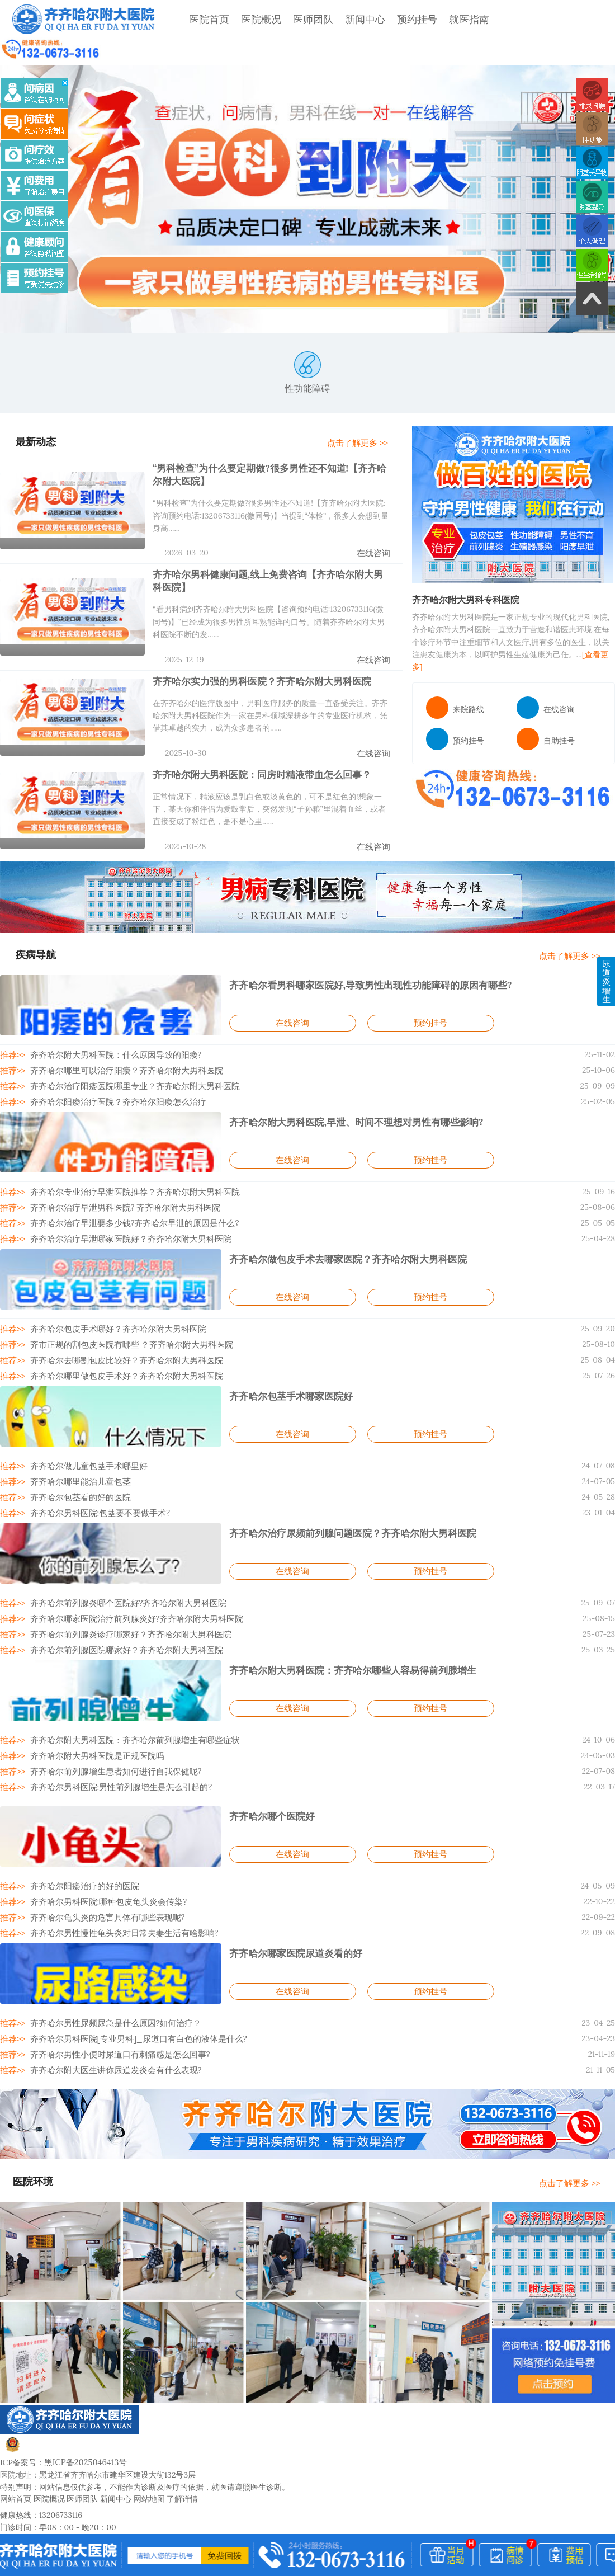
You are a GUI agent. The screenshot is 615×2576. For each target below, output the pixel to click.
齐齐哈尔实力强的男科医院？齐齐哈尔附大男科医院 (255, 651)
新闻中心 (355, 19)
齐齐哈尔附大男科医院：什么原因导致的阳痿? (109, 1023)
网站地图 (149, 2448)
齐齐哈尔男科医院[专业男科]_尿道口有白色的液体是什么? (130, 1991)
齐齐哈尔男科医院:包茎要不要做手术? (94, 1473)
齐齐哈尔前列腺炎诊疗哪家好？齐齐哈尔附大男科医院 (122, 1593)
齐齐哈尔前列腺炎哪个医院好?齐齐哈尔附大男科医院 (120, 1562)
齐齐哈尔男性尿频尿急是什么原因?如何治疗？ (109, 1976)
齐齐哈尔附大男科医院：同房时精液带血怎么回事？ (255, 743)
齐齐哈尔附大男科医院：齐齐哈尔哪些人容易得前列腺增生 (345, 1627)
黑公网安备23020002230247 (66, 2400)
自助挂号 (546, 715)
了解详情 (182, 2448)
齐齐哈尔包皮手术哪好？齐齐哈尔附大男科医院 (111, 1293)
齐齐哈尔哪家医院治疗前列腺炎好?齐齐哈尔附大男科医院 (128, 1577)
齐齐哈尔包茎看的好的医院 (75, 1458)
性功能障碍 (307, 347)
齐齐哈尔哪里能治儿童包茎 (75, 1443)
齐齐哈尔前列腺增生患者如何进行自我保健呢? (109, 1727)
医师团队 (303, 19)
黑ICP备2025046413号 (83, 2412)
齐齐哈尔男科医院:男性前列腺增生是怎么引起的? (113, 1742)
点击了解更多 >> (364, 417)
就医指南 (459, 19)
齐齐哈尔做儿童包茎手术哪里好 (83, 1428)
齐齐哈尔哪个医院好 (269, 1771)
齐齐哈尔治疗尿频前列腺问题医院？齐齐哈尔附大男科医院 (345, 1492)
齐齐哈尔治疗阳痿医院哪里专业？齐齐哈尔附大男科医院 (126, 1053)
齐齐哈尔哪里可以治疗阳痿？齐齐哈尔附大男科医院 (119, 1038)
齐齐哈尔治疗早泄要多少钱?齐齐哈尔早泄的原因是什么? (126, 1188)
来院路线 (455, 684)
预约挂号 (407, 19)
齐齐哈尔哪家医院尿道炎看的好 (291, 1905)
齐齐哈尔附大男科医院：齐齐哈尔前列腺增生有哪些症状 (126, 1697)
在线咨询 (374, 526)
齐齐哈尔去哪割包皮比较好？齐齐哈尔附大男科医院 (119, 1323)
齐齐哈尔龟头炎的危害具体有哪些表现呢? (101, 1871)
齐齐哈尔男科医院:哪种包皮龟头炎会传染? (102, 1856)
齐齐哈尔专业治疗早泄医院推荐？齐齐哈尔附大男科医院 (126, 1158)
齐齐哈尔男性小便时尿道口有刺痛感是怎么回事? (113, 2006)
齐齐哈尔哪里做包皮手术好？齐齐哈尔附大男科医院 (119, 1338)
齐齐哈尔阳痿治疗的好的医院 (79, 1841)
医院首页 (199, 19)
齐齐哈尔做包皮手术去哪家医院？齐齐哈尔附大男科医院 (341, 1222)
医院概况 (251, 19)
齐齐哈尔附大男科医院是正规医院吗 (91, 1712)
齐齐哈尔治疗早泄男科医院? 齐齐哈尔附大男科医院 (117, 1173)
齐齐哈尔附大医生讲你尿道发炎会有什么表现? (109, 2021)
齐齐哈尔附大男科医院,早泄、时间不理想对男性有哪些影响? (349, 1088)
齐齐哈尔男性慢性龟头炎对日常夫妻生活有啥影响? (117, 1886)
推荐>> (12, 1023)
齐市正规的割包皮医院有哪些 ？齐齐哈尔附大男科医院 (124, 1308)
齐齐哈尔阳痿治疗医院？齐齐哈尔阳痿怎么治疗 (111, 1068)
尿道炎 (606, 941)
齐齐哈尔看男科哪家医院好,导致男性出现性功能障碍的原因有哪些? (362, 953)
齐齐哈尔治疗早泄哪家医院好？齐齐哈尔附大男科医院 (122, 1203)
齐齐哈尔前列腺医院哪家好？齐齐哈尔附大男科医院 (119, 1608)
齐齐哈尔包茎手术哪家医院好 (287, 1357)
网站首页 (15, 2448)
